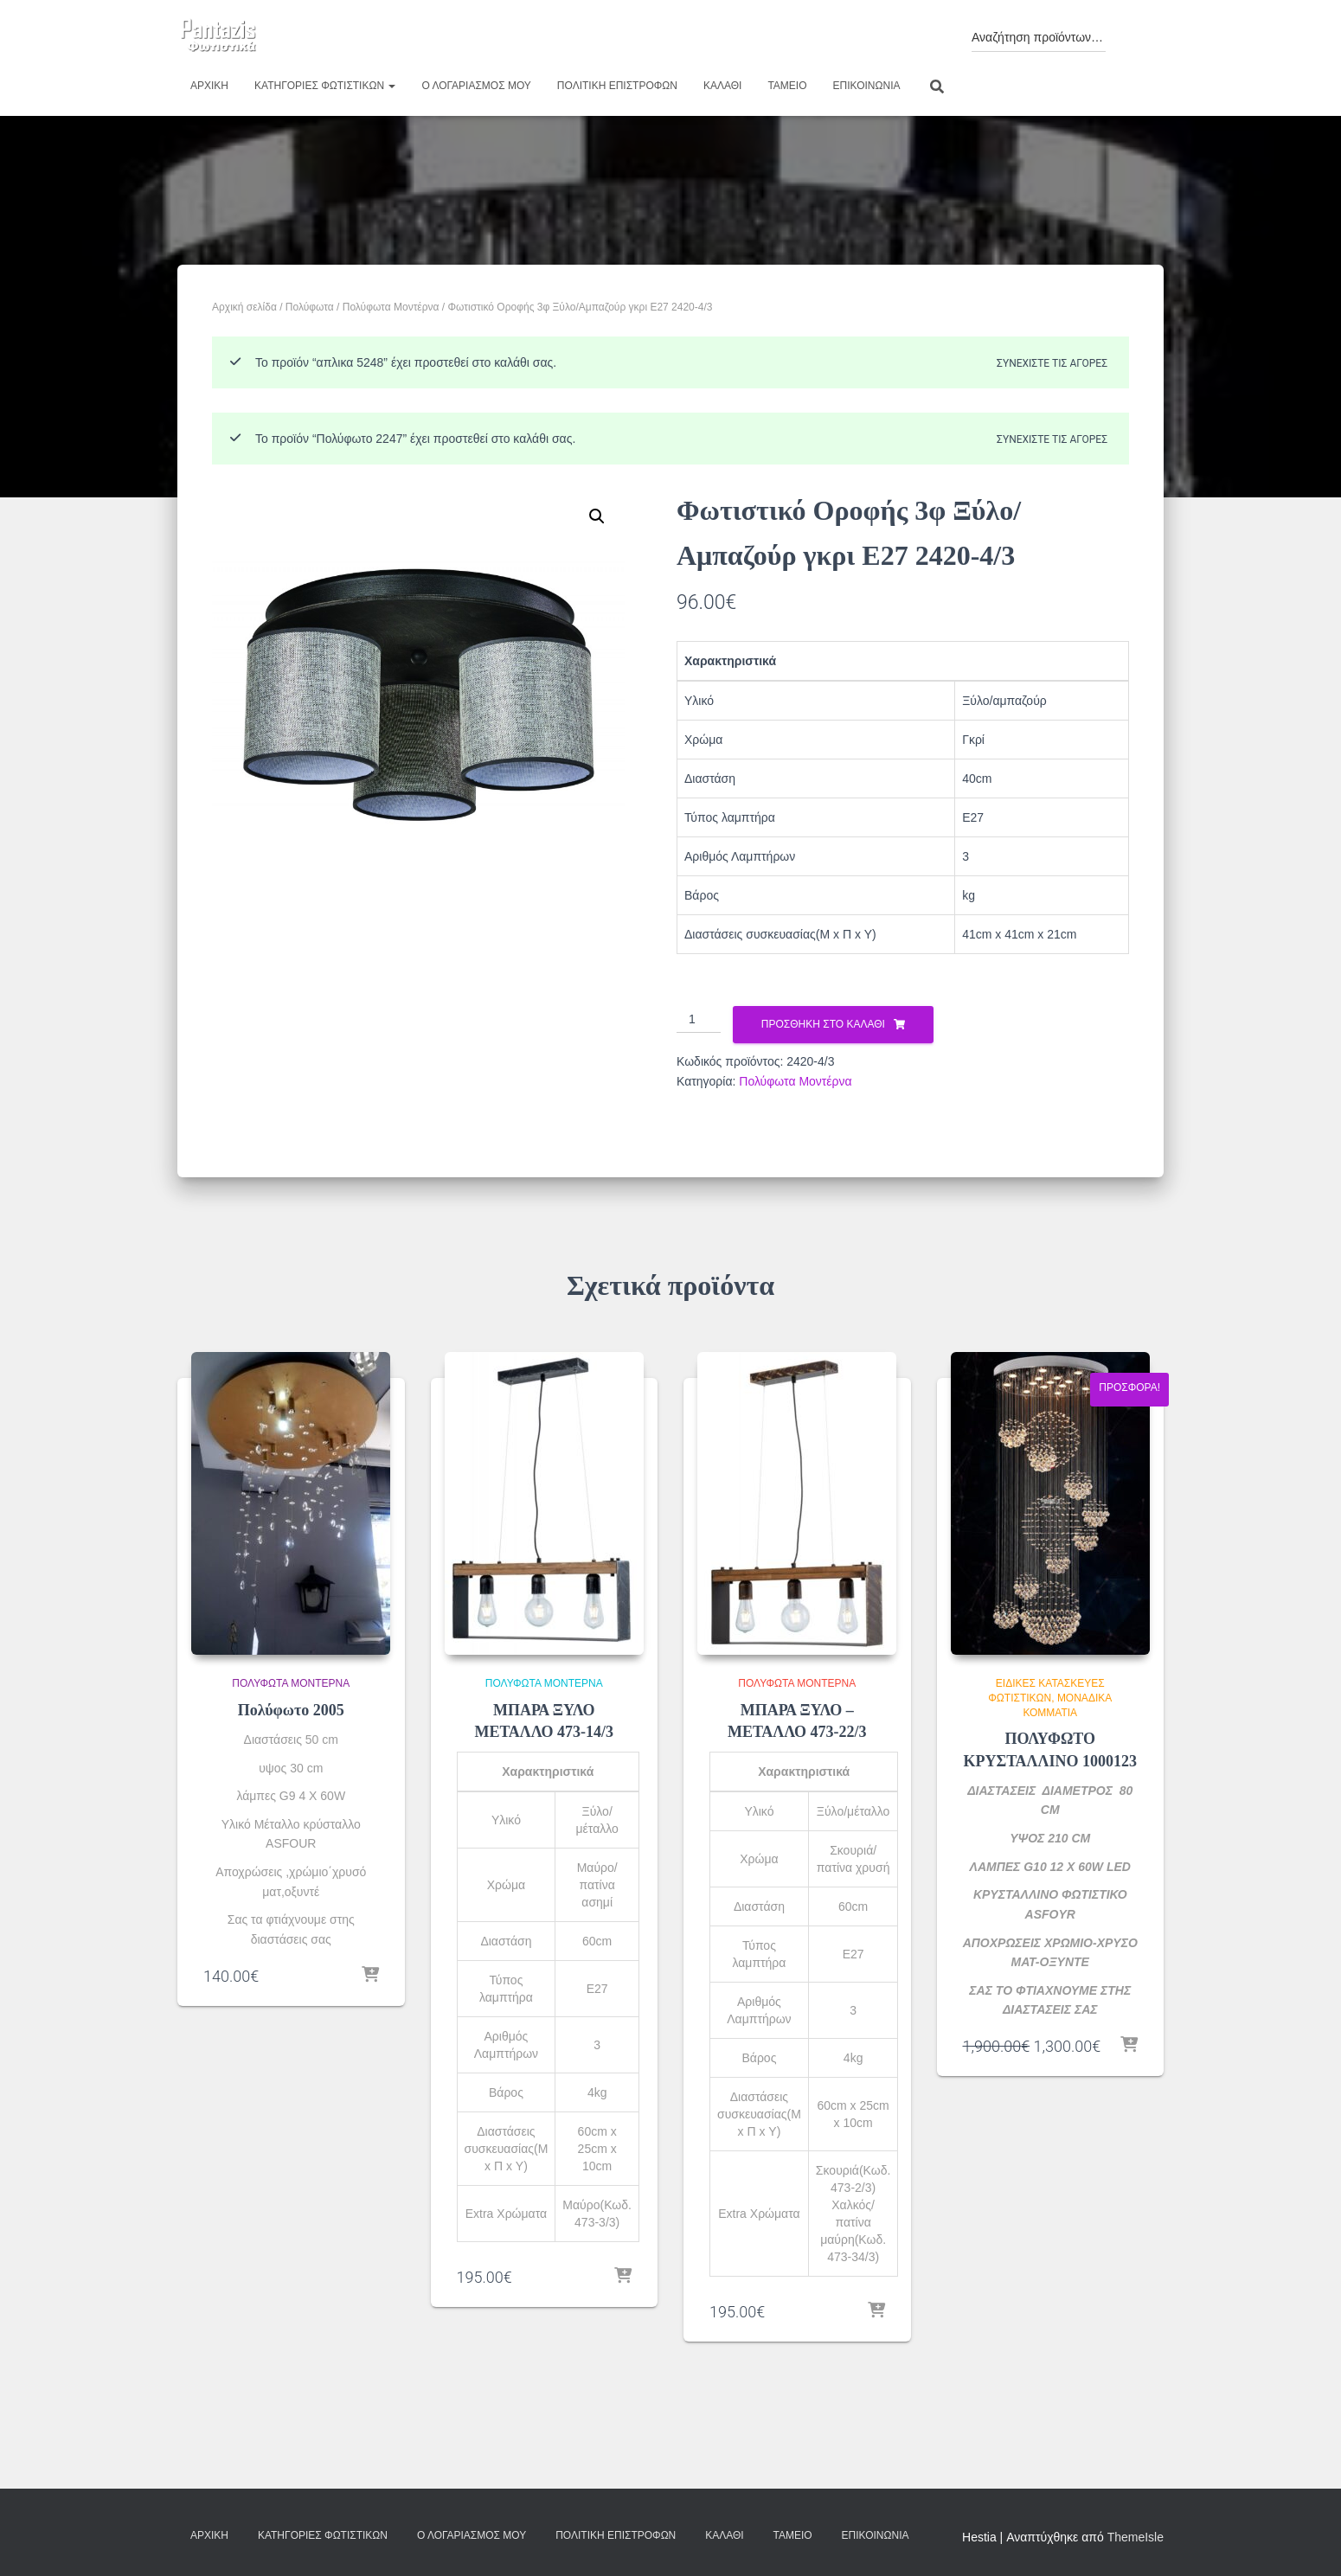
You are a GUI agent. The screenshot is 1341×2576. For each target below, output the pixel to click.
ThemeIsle (1135, 2537)
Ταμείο (786, 86)
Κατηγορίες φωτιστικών (324, 86)
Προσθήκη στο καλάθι (823, 1024)
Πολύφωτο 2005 (291, 1710)
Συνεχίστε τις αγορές (1052, 362)
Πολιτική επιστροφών (617, 86)
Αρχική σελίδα (244, 307)
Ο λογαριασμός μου (475, 86)
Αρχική (209, 86)
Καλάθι (722, 86)
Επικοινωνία (867, 86)
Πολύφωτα (310, 307)
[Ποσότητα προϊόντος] (699, 1020)
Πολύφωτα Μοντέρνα (391, 307)
